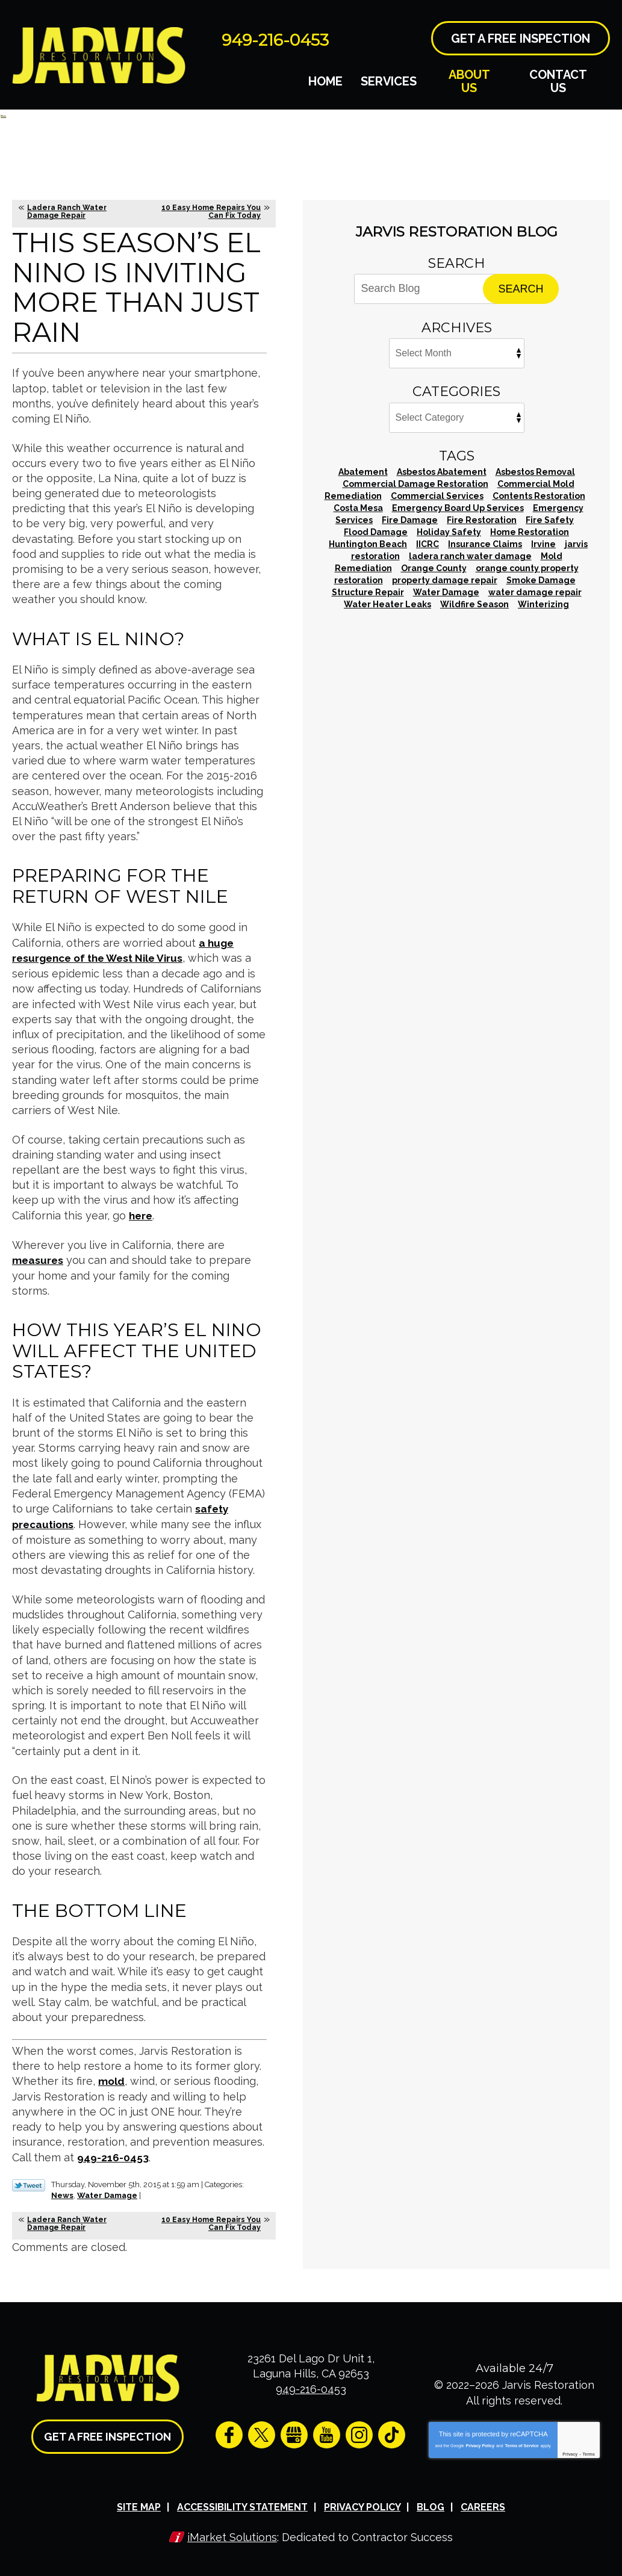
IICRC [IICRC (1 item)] (427, 544)
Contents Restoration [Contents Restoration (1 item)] (539, 496)
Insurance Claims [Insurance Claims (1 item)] (485, 544)
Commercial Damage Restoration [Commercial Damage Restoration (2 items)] (415, 484)
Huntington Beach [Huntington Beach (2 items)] (368, 544)
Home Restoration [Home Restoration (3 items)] (529, 532)
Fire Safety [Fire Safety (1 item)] (550, 520)
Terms (589, 2450)
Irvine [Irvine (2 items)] (543, 544)
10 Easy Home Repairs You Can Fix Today (211, 211)
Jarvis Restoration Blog (457, 231)
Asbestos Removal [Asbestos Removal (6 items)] (535, 472)
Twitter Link (28, 2182)
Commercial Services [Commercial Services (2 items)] (437, 496)
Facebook (229, 2430)
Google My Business (294, 2430)
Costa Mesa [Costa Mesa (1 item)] (358, 508)
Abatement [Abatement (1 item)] (363, 472)
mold (112, 2078)
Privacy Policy (480, 2442)
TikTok (391, 2430)
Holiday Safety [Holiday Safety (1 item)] (449, 532)
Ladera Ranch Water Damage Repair (67, 211)
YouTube (326, 2430)
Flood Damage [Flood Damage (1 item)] (376, 532)
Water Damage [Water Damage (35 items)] (446, 592)
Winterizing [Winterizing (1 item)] (543, 604)
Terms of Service (522, 2442)
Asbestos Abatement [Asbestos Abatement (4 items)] (442, 472)
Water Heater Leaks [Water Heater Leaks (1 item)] (387, 604)
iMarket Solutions (232, 2532)
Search (520, 289)
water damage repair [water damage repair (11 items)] (535, 592)
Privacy (569, 2450)
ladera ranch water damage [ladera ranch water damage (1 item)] (470, 556)
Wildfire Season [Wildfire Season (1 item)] (474, 604)
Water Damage (107, 2191)
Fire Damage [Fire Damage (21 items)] (410, 520)
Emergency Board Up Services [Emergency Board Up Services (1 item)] (458, 508)
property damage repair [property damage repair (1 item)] (444, 580)
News (62, 2191)
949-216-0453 (293, 38)
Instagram (359, 2430)
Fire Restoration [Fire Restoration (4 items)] (482, 520)
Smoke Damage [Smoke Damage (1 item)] (541, 580)
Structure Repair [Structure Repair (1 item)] (368, 592)
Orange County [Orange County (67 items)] (434, 568)
